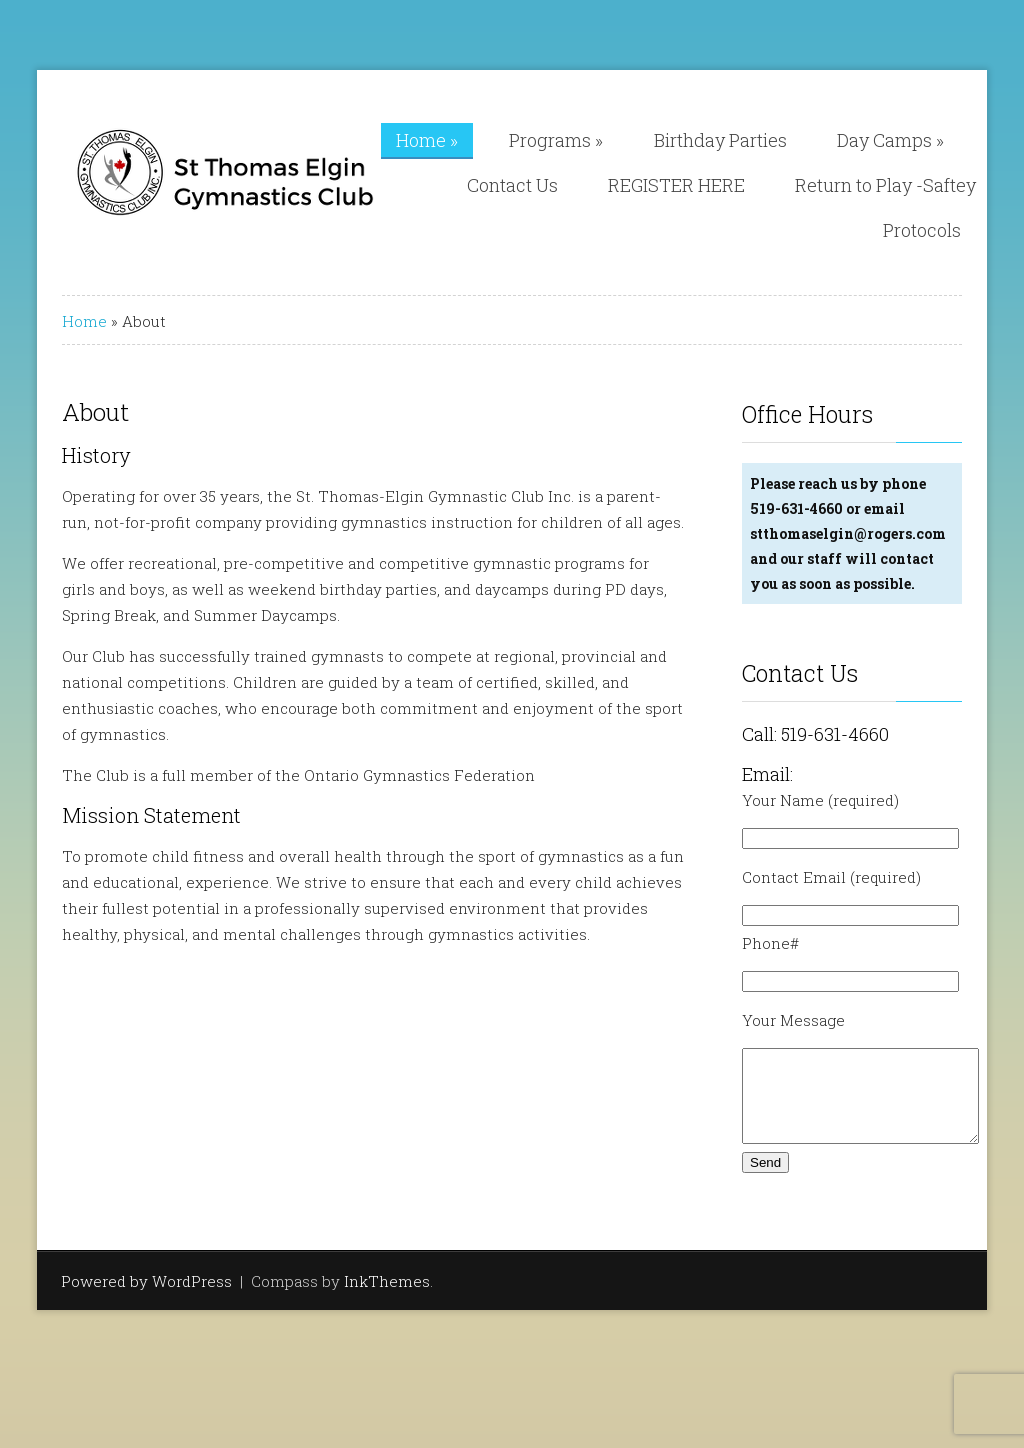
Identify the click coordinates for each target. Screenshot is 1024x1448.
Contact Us (512, 185)
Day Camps (890, 140)
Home (427, 140)
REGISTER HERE (676, 185)
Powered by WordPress (146, 1299)
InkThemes (387, 1299)
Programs (556, 140)
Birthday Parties (720, 140)
